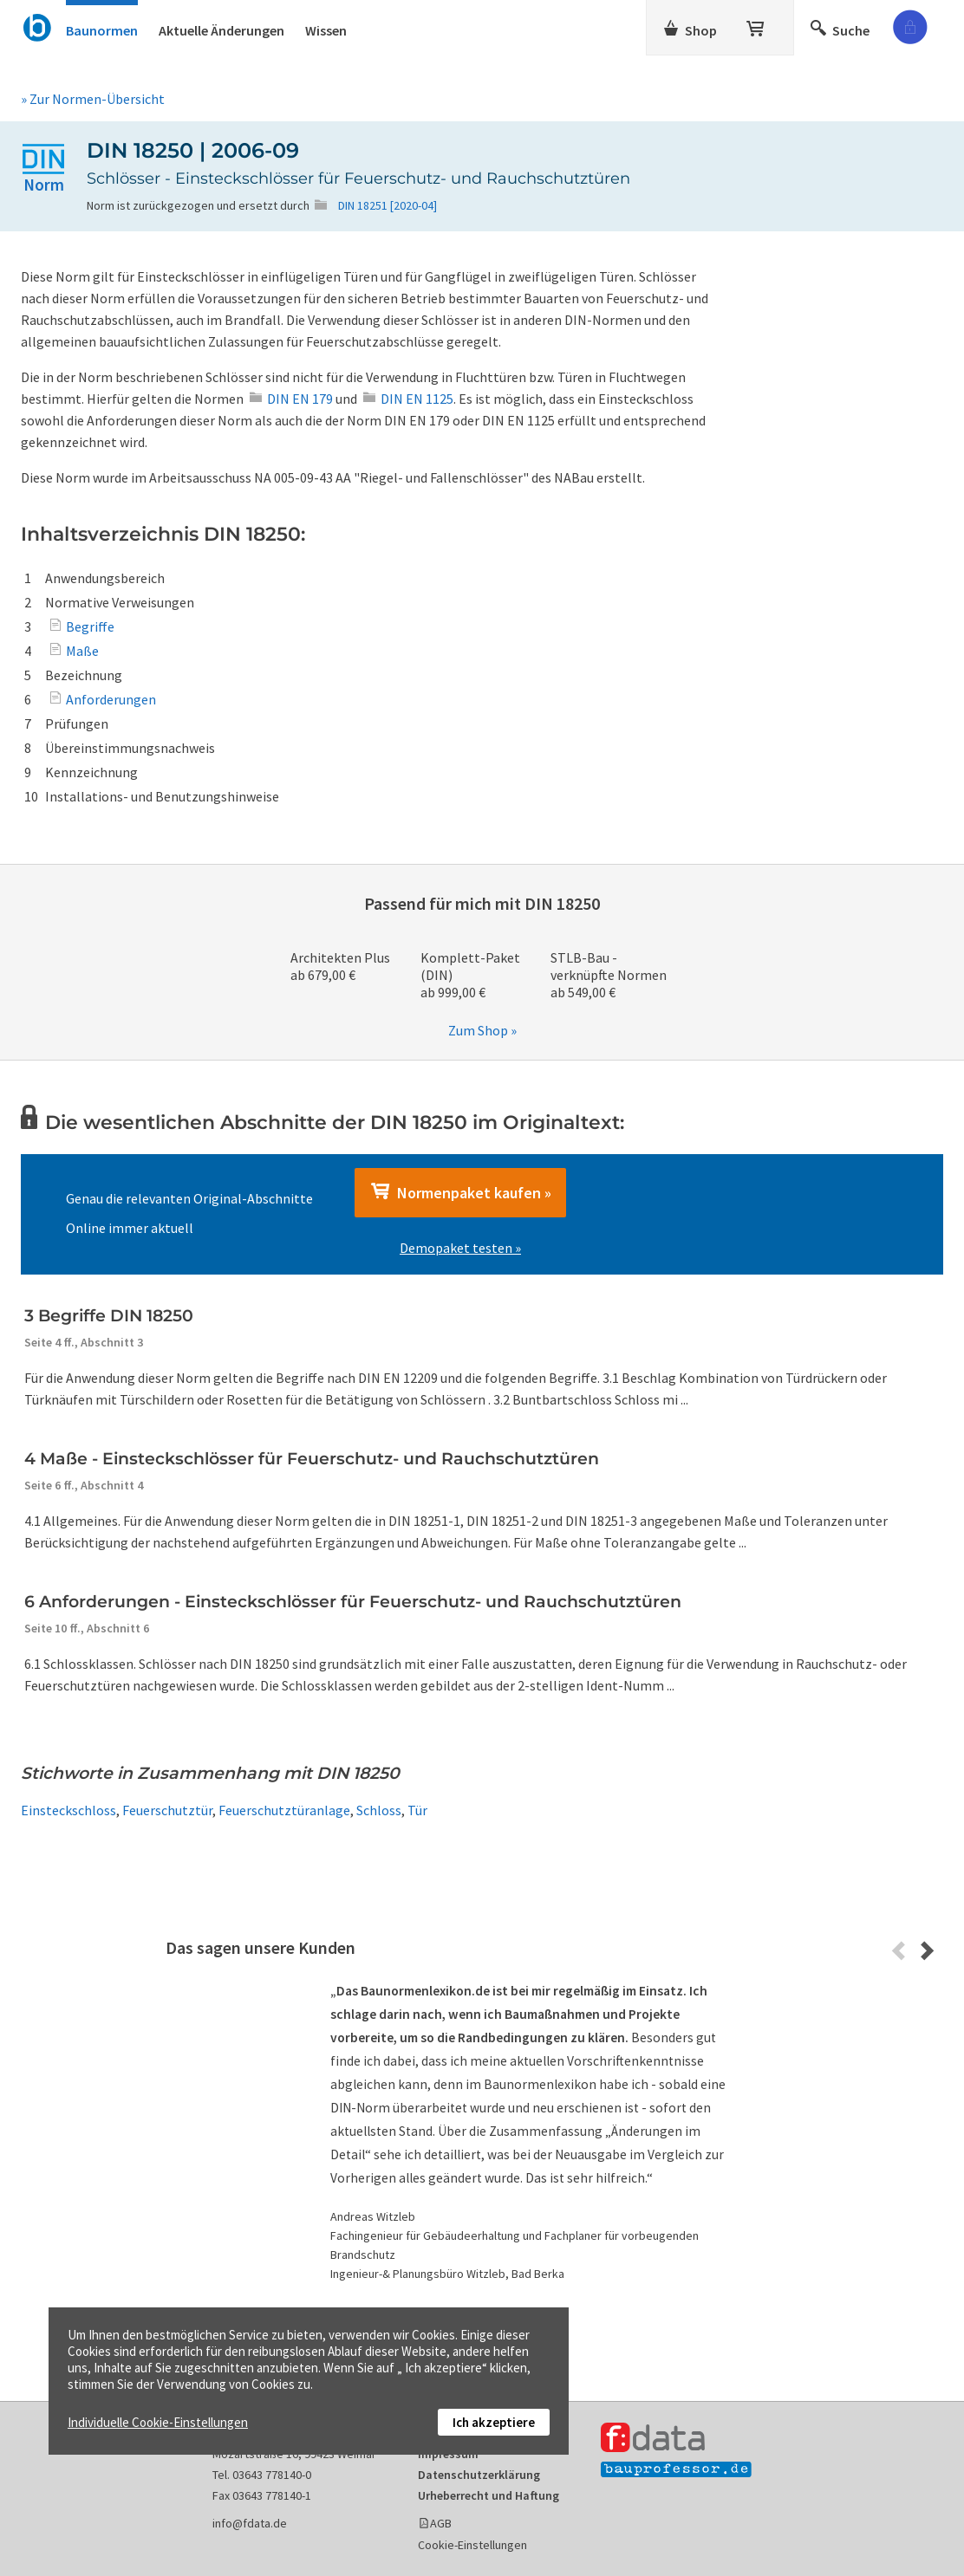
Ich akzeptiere (494, 2422)
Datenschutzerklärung (479, 2474)
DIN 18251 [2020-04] (387, 205)
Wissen (326, 30)
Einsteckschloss (68, 1810)
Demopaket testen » (460, 1247)
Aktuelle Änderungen (221, 30)
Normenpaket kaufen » (460, 1192)
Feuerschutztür (167, 1810)
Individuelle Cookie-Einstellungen (158, 2422)
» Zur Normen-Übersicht (93, 98)
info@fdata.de (249, 2523)
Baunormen (102, 30)
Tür (417, 1810)
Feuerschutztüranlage (284, 1810)
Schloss (378, 1810)
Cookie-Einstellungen (472, 2545)
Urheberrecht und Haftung (488, 2495)
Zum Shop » (482, 1030)
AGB (441, 2523)
